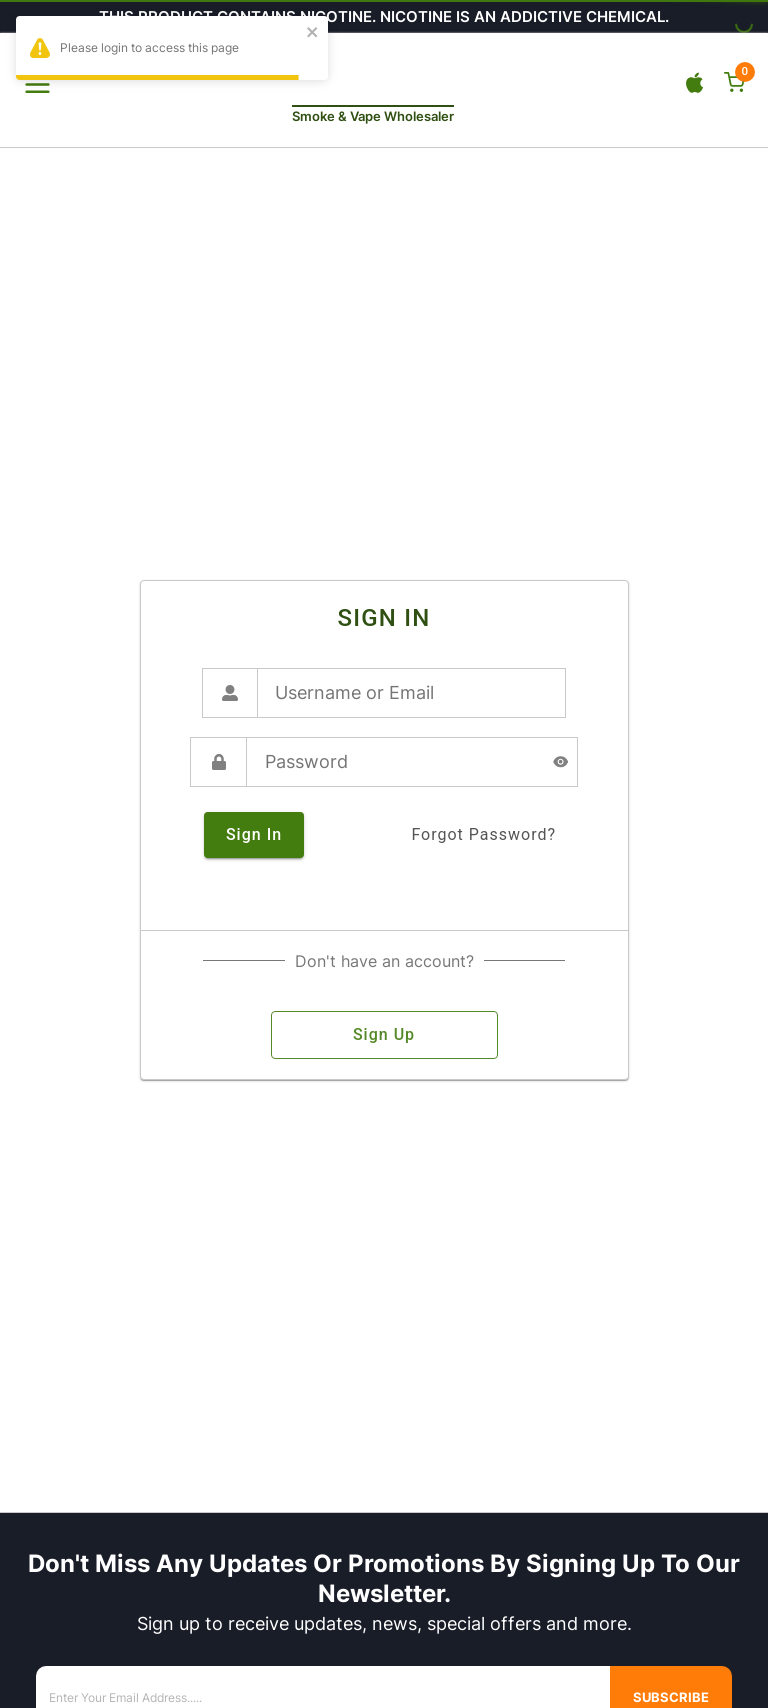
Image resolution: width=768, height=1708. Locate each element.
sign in (254, 835)
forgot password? (483, 835)
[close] (313, 33)
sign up (384, 1035)
